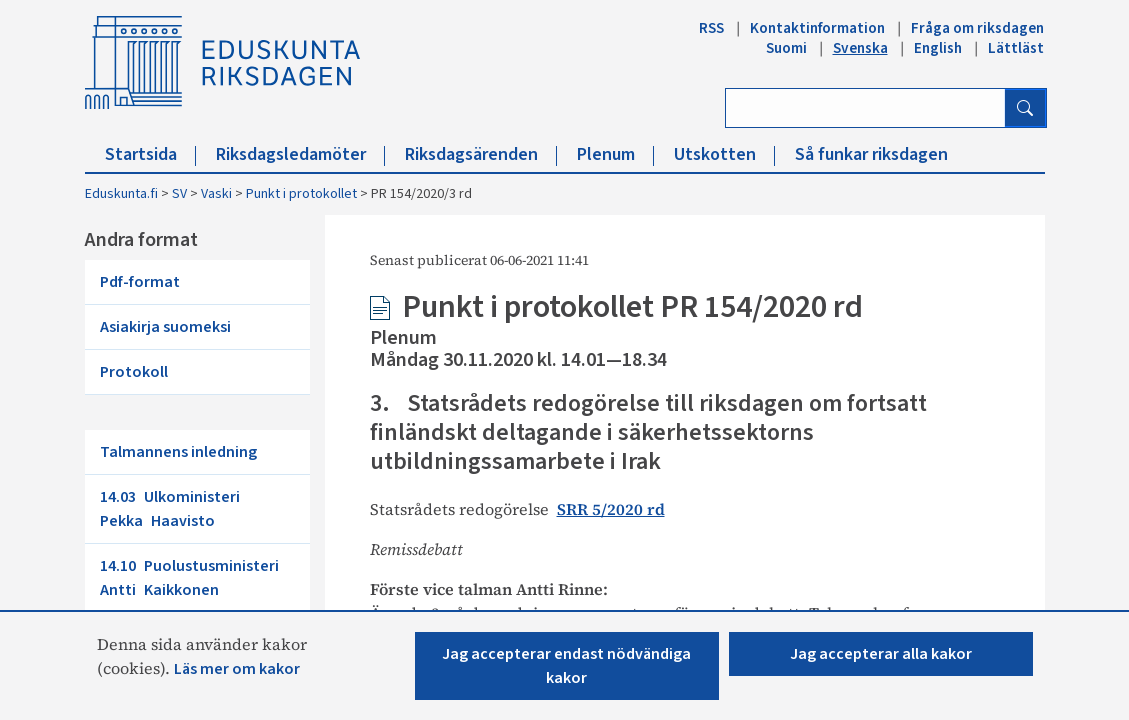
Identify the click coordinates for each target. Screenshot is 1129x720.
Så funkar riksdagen (871, 154)
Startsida (150, 154)
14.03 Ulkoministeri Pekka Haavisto (174, 509)
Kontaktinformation (817, 28)
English (938, 48)
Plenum (615, 154)
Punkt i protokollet (301, 194)
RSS (711, 28)
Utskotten (724, 154)
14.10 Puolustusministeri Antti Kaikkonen (193, 578)
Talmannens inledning (178, 452)
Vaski (216, 194)
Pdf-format (140, 282)
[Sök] (1025, 108)
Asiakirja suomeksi (165, 327)
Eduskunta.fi (121, 194)
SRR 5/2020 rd (611, 509)
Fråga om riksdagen (977, 28)
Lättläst (1016, 48)
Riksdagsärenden (481, 154)
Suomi (786, 48)
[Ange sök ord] (865, 108)
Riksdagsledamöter (300, 154)
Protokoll (134, 372)
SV (179, 194)
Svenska (860, 48)
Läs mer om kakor (237, 669)
